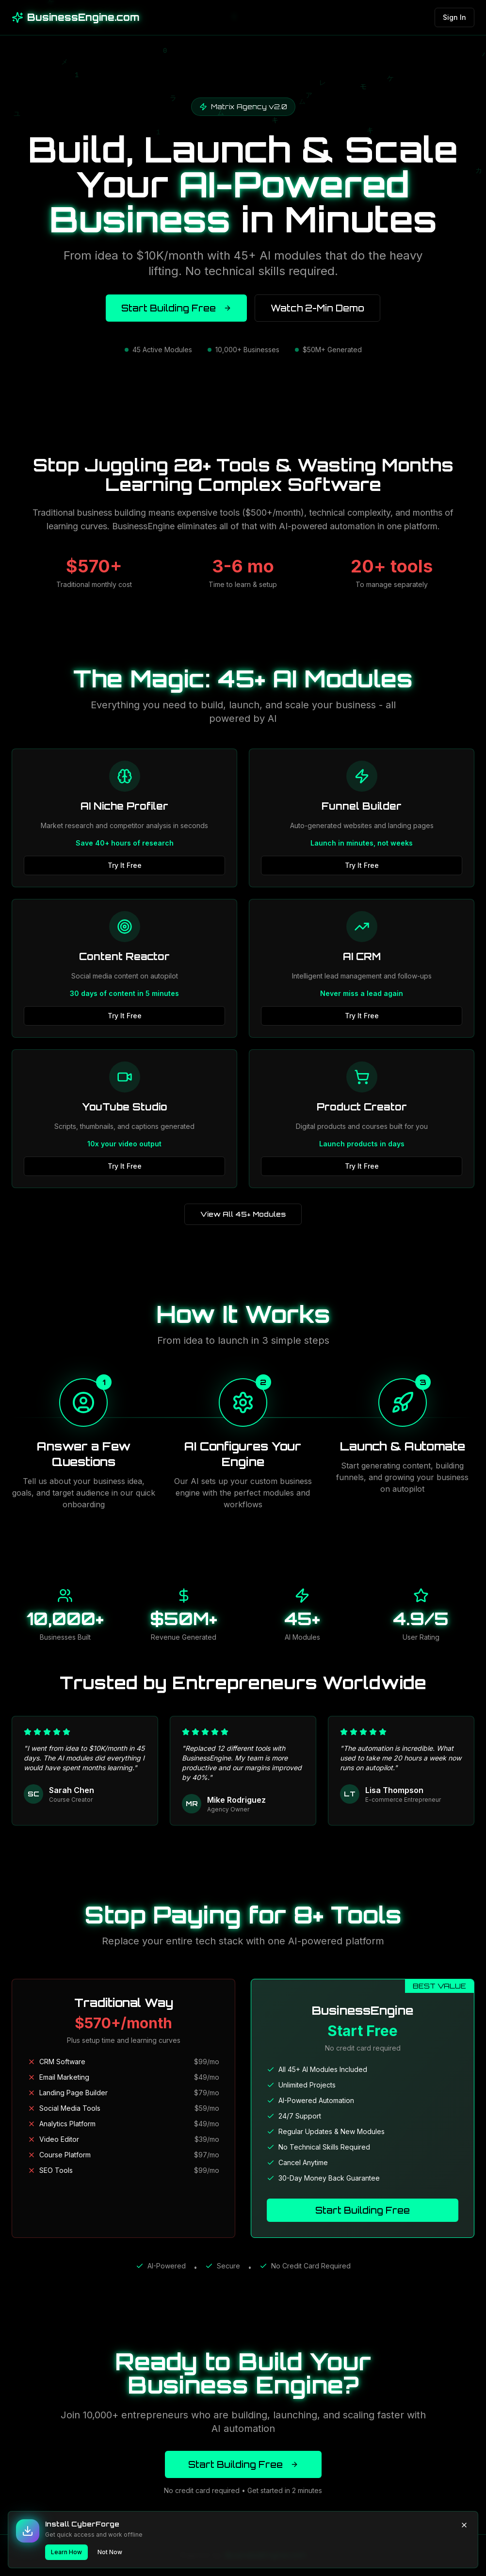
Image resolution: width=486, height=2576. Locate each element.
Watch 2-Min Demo (317, 308)
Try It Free (125, 865)
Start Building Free (176, 308)
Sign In (454, 17)
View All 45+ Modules (243, 1214)
